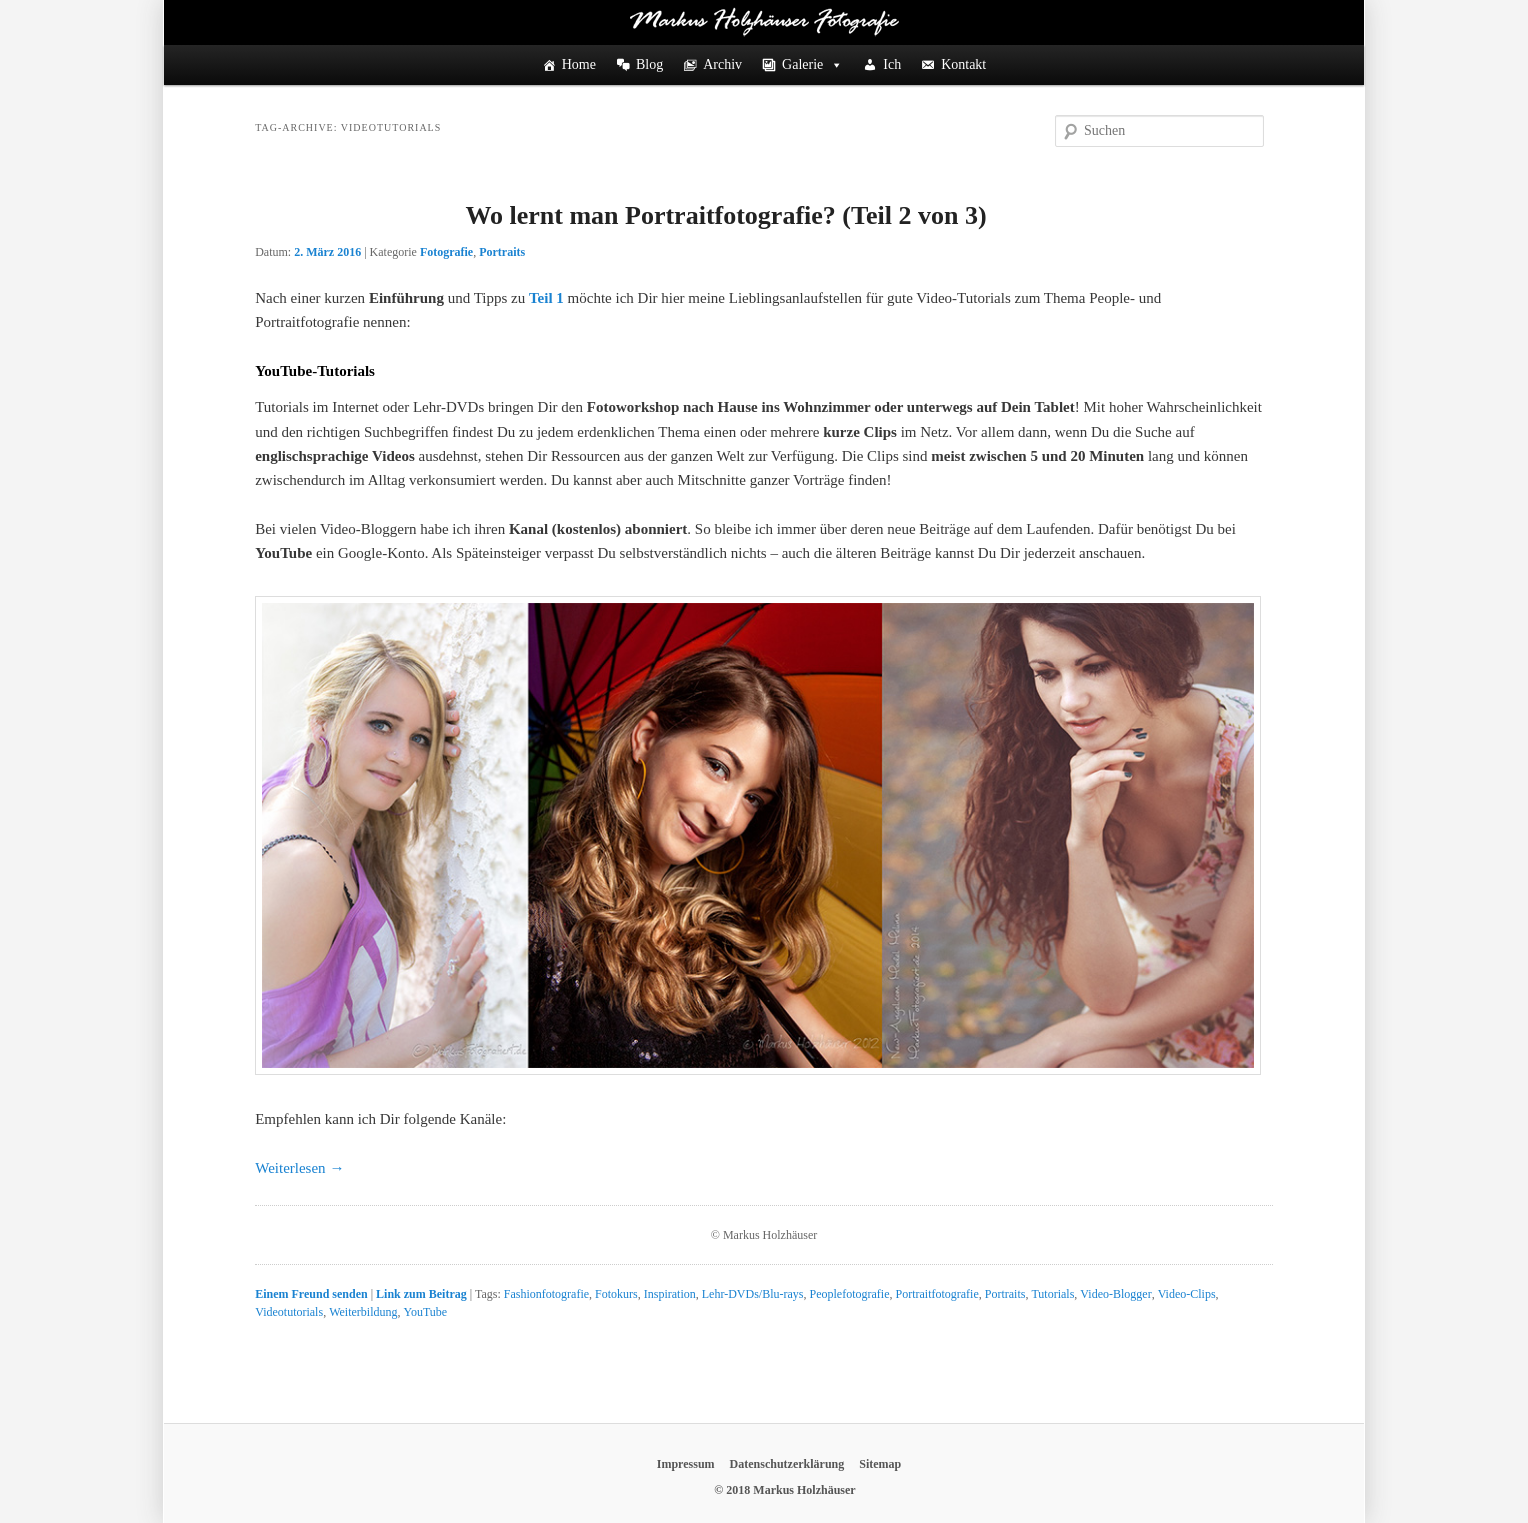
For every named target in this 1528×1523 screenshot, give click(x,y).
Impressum (686, 1464)
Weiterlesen (299, 1168)
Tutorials (1052, 1294)
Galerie (812, 65)
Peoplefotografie (850, 1294)
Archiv (722, 64)
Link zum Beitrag (421, 1294)
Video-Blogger (1115, 1294)
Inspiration (670, 1294)
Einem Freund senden (311, 1294)
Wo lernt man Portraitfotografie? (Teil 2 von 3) (725, 215)
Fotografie (446, 252)
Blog (649, 64)
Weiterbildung (363, 1312)
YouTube (425, 1312)
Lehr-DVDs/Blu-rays (753, 1294)
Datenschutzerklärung (787, 1464)
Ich (892, 64)
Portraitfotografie (936, 1294)
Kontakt (963, 64)
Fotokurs (616, 1294)
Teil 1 (546, 298)
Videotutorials (289, 1312)
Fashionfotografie (546, 1294)
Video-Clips (1187, 1294)
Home (579, 64)
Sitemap (880, 1464)
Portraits (502, 252)
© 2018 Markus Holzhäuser (784, 1490)
